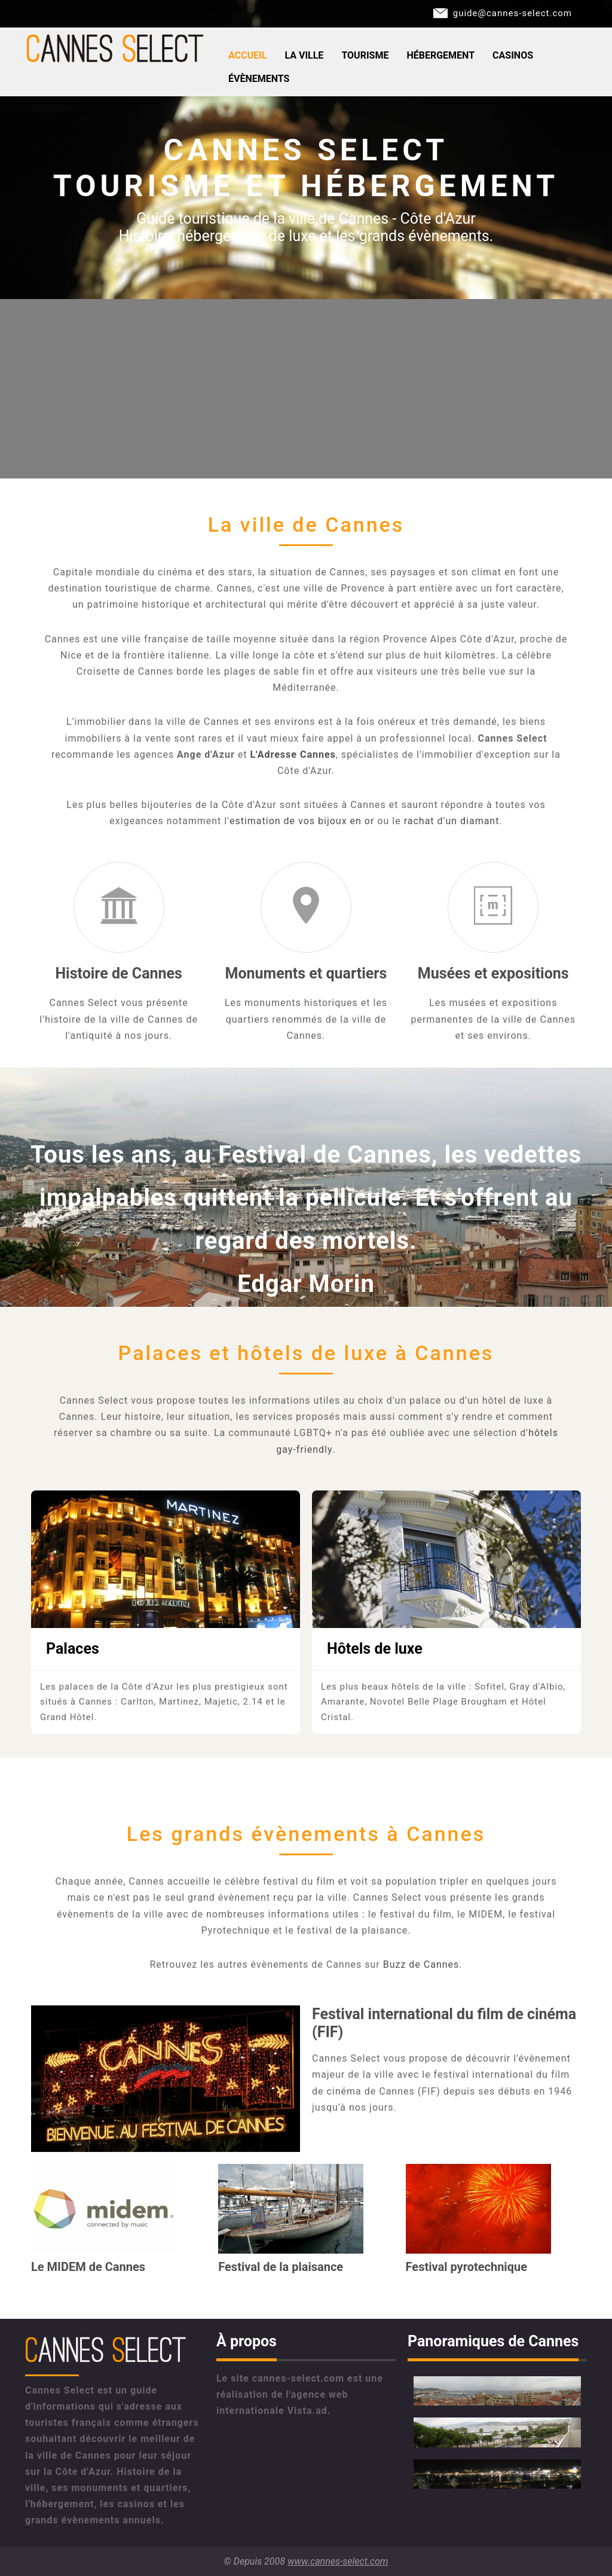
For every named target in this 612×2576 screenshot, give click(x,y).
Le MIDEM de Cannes (88, 2267)
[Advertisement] (306, 388)
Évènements (258, 78)
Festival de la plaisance (280, 2267)
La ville (303, 55)
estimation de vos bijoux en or (302, 821)
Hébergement (440, 55)
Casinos (512, 55)
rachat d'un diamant (452, 821)
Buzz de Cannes (421, 1964)
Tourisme (364, 55)
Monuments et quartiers (306, 973)
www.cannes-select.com (337, 2561)
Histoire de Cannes (118, 973)
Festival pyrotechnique (466, 2267)
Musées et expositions (493, 973)
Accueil (247, 55)
